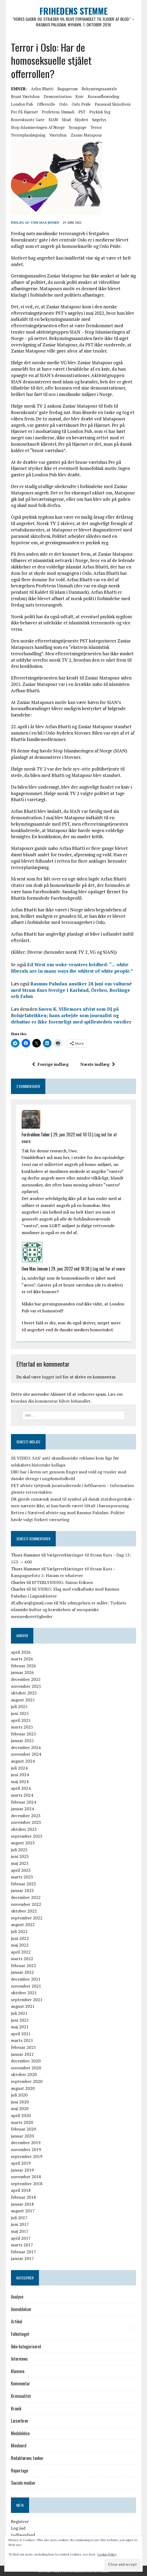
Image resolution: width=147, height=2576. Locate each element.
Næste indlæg (97, 1064)
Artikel (16, 2322)
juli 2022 (19, 1931)
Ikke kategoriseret (26, 2346)
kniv (80, 96)
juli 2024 (19, 1768)
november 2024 (26, 1754)
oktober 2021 (24, 1993)
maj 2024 (20, 1781)
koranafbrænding (103, 96)
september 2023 (26, 1836)
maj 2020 (20, 2109)
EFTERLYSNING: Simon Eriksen (62, 1582)
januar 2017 (22, 2259)
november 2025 (26, 1686)
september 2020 (26, 2081)
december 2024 (26, 1747)
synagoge (77, 127)
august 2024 (23, 1761)
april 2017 (21, 2238)
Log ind (18, 2528)
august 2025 (23, 1700)
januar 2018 (22, 2204)
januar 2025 (22, 1740)
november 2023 (26, 1822)
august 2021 (23, 2006)
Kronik (16, 2408)
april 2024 (21, 1788)
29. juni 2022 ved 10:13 (72, 1134)
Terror (96, 127)
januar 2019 (22, 2170)
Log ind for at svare (109, 1269)
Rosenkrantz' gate (28, 119)
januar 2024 (22, 1809)
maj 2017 (20, 2231)
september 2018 (26, 2183)
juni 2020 (20, 2102)
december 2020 (26, 2061)
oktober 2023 (24, 1829)
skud (66, 119)
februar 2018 (23, 2197)
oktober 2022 (24, 1911)
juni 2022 (20, 1938)
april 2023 (21, 1870)
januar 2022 (22, 1972)
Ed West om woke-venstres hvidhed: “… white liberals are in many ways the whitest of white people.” (72, 968)
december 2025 (26, 1679)
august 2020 (23, 2088)
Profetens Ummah (58, 111)
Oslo (63, 104)
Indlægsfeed (23, 2535)
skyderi (81, 119)
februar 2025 (23, 1734)
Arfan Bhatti (42, 88)
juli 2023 (19, 1850)
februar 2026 (23, 1666)
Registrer (20, 2521)
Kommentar (20, 2384)
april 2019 (21, 2163)
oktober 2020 (24, 2075)
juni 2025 (20, 1713)
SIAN (53, 119)
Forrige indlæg (50, 1064)
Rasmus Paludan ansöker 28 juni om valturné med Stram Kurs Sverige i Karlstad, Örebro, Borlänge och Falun (71, 990)
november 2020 (26, 2068)
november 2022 (26, 1904)
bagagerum (67, 88)
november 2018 (26, 2177)
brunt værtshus (25, 96)
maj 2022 (20, 1945)
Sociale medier (23, 2483)
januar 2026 (22, 1673)
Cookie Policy (107, 2554)
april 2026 (21, 1652)
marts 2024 (22, 1795)
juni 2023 (20, 1857)
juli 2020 (19, 2095)
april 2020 (21, 2115)
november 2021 (26, 1986)
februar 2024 (23, 1802)
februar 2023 (23, 1884)
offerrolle (46, 104)
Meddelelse (20, 2433)
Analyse (17, 2297)
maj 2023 (20, 1863)
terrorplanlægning (28, 135)
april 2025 (21, 1720)
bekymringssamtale (99, 88)
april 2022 (21, 1952)
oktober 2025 (24, 1693)
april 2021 (21, 2034)
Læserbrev (19, 2421)
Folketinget (20, 2334)
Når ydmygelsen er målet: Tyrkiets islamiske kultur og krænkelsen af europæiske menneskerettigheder (68, 1609)
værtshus (58, 135)
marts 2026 (22, 1659)
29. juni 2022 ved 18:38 (70, 1269)
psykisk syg (99, 111)
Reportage (19, 2470)
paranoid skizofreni (112, 104)
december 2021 (26, 1979)
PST (81, 111)
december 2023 (26, 1816)
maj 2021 (20, 2027)
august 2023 (23, 1843)
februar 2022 (23, 1965)
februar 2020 (23, 2129)
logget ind (52, 1377)
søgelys (99, 119)
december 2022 (26, 1897)
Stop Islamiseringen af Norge (38, 127)
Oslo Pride (81, 104)
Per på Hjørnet (24, 111)
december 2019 (26, 2142)
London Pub (22, 104)
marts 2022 (22, 1958)
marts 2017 (22, 2245)
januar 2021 (22, 2054)
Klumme (17, 2371)
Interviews (19, 2359)
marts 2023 (22, 1877)
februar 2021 (23, 2047)
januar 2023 (22, 1891)
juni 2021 (20, 2020)
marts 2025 (22, 1727)
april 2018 (21, 2190)
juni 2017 (20, 2224)
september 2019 (26, 2156)
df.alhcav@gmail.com (32, 1603)
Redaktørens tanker (27, 2458)
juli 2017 (19, 2218)
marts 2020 (22, 2122)
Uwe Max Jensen (45, 222)
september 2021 (26, 1999)
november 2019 (26, 2149)
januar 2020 (22, 2136)
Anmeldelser (21, 2309)
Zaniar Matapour (86, 135)
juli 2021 (19, 2013)
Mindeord (18, 2445)
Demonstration (57, 96)
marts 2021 (22, 2040)
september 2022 (26, 1918)
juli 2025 (19, 1706)
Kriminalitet (21, 2396)
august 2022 (23, 1924)
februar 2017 (23, 2252)
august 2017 (23, 2211)
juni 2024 (20, 1775)
